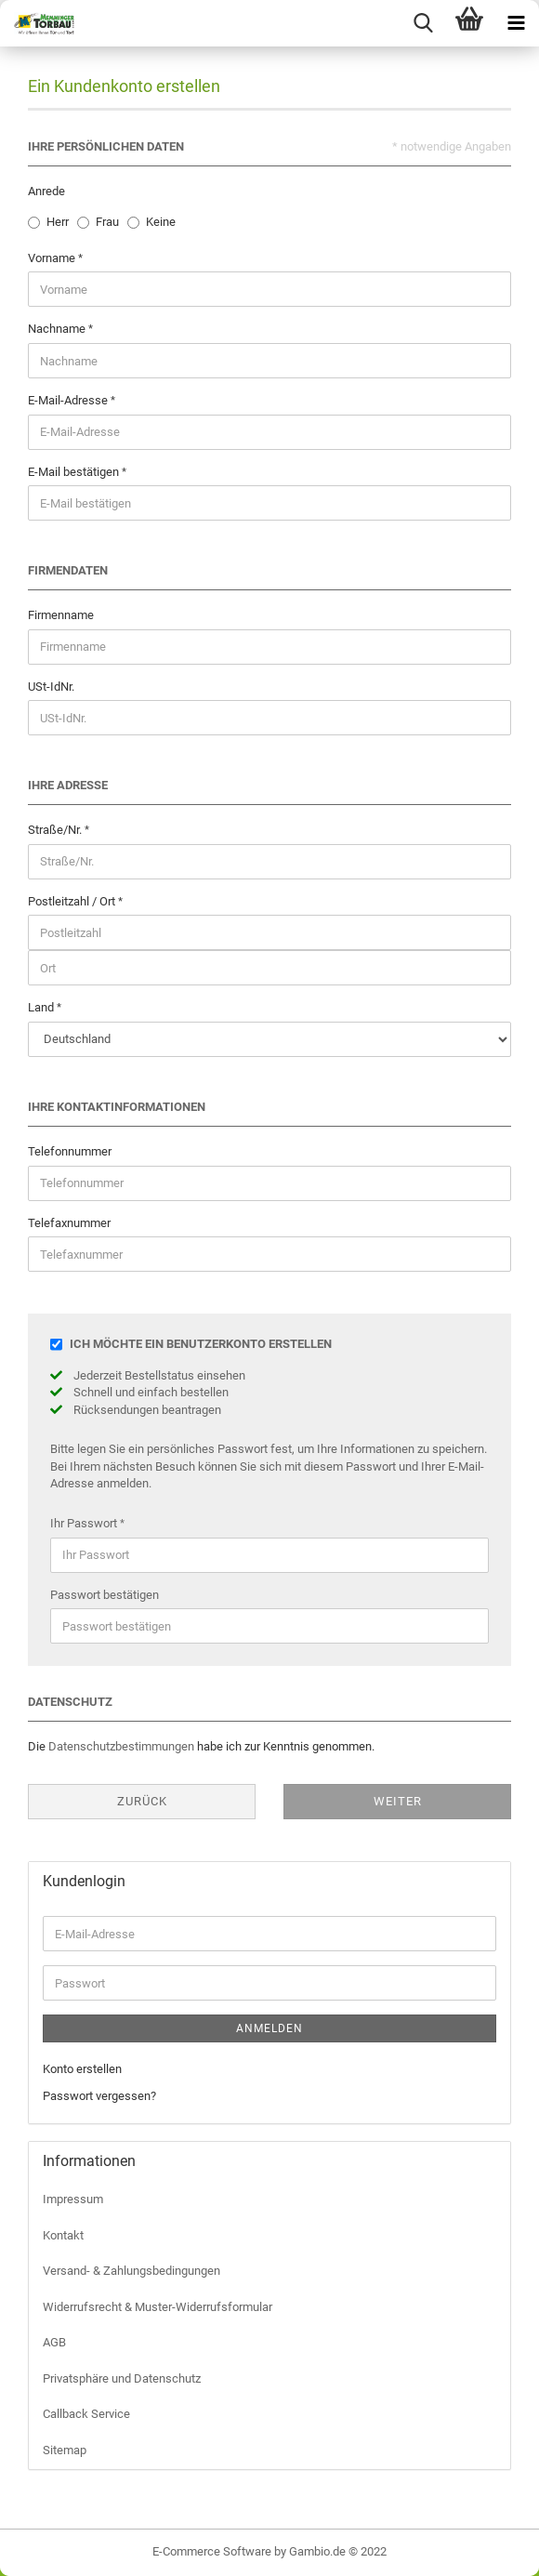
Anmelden (269, 2028)
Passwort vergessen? (99, 2096)
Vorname (53, 258)
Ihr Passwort (85, 1523)
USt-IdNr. (51, 687)
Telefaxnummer (69, 1223)
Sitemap (64, 2450)
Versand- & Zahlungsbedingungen (131, 2271)
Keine (161, 222)
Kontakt (63, 2235)
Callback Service (86, 2414)
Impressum (73, 2199)
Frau (107, 222)
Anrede (46, 191)
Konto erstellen (82, 2069)
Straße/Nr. (56, 830)
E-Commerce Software (211, 2551)
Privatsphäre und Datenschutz (122, 2378)
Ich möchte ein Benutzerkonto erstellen (201, 1344)
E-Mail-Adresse (69, 400)
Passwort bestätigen (104, 1595)
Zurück (142, 1801)
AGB (54, 2342)
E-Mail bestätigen (75, 472)
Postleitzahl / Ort (73, 901)
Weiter (398, 1801)
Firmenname (61, 615)
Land (42, 1007)
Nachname (58, 329)
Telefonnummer (70, 1151)
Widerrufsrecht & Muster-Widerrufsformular (157, 2307)
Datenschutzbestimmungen (121, 1746)
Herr (57, 222)
